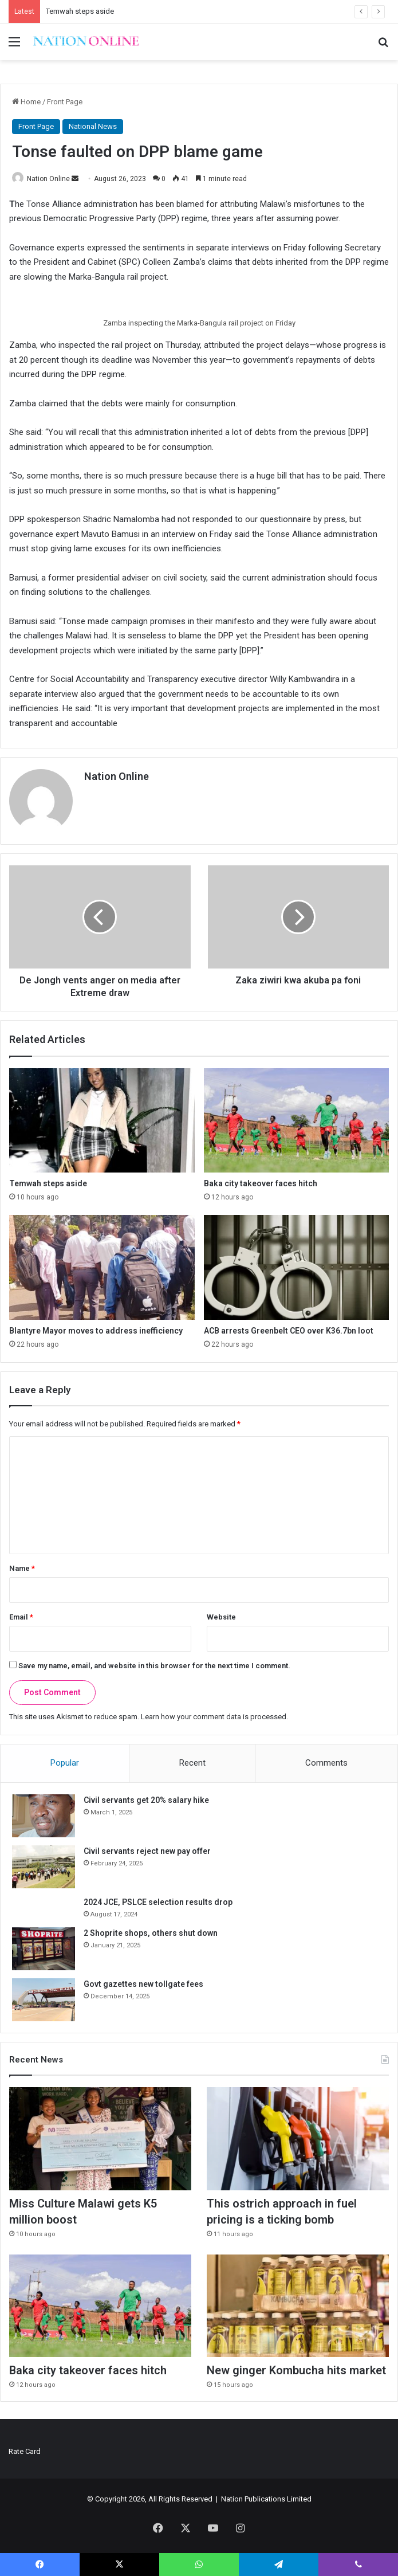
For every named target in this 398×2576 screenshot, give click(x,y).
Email (21, 1617)
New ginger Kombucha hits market (296, 2371)
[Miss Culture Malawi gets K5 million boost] (100, 2138)
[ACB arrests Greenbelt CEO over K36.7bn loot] (296, 1267)
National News (93, 126)
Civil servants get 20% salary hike (146, 1800)
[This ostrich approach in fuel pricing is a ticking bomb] (298, 2138)
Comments (326, 1763)
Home (26, 101)
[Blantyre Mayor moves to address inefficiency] (102, 1267)
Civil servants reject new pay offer (147, 1851)
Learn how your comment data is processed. (214, 1716)
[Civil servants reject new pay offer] (43, 1866)
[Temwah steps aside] (102, 1120)
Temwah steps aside (80, 11)
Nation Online (48, 179)
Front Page (64, 101)
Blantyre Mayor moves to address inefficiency (96, 1330)
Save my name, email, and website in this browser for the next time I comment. (154, 1665)
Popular (64, 1763)
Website (221, 1617)
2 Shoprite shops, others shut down (151, 1933)
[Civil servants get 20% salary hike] (43, 1815)
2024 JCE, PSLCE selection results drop (158, 1902)
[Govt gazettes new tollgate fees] (43, 1999)
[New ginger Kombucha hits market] (298, 2306)
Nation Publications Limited (266, 2499)
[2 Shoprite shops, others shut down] (43, 1948)
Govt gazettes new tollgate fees (143, 1984)
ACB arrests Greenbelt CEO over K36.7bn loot (288, 1330)
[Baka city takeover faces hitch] (296, 1120)
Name (22, 1568)
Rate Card (25, 2451)
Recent (192, 1763)
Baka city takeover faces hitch (260, 1183)
